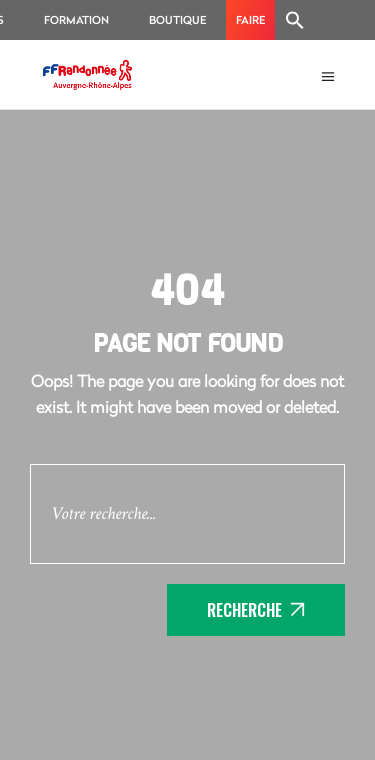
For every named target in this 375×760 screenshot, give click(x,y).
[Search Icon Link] (295, 20)
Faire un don (250, 26)
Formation (76, 19)
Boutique (177, 19)
